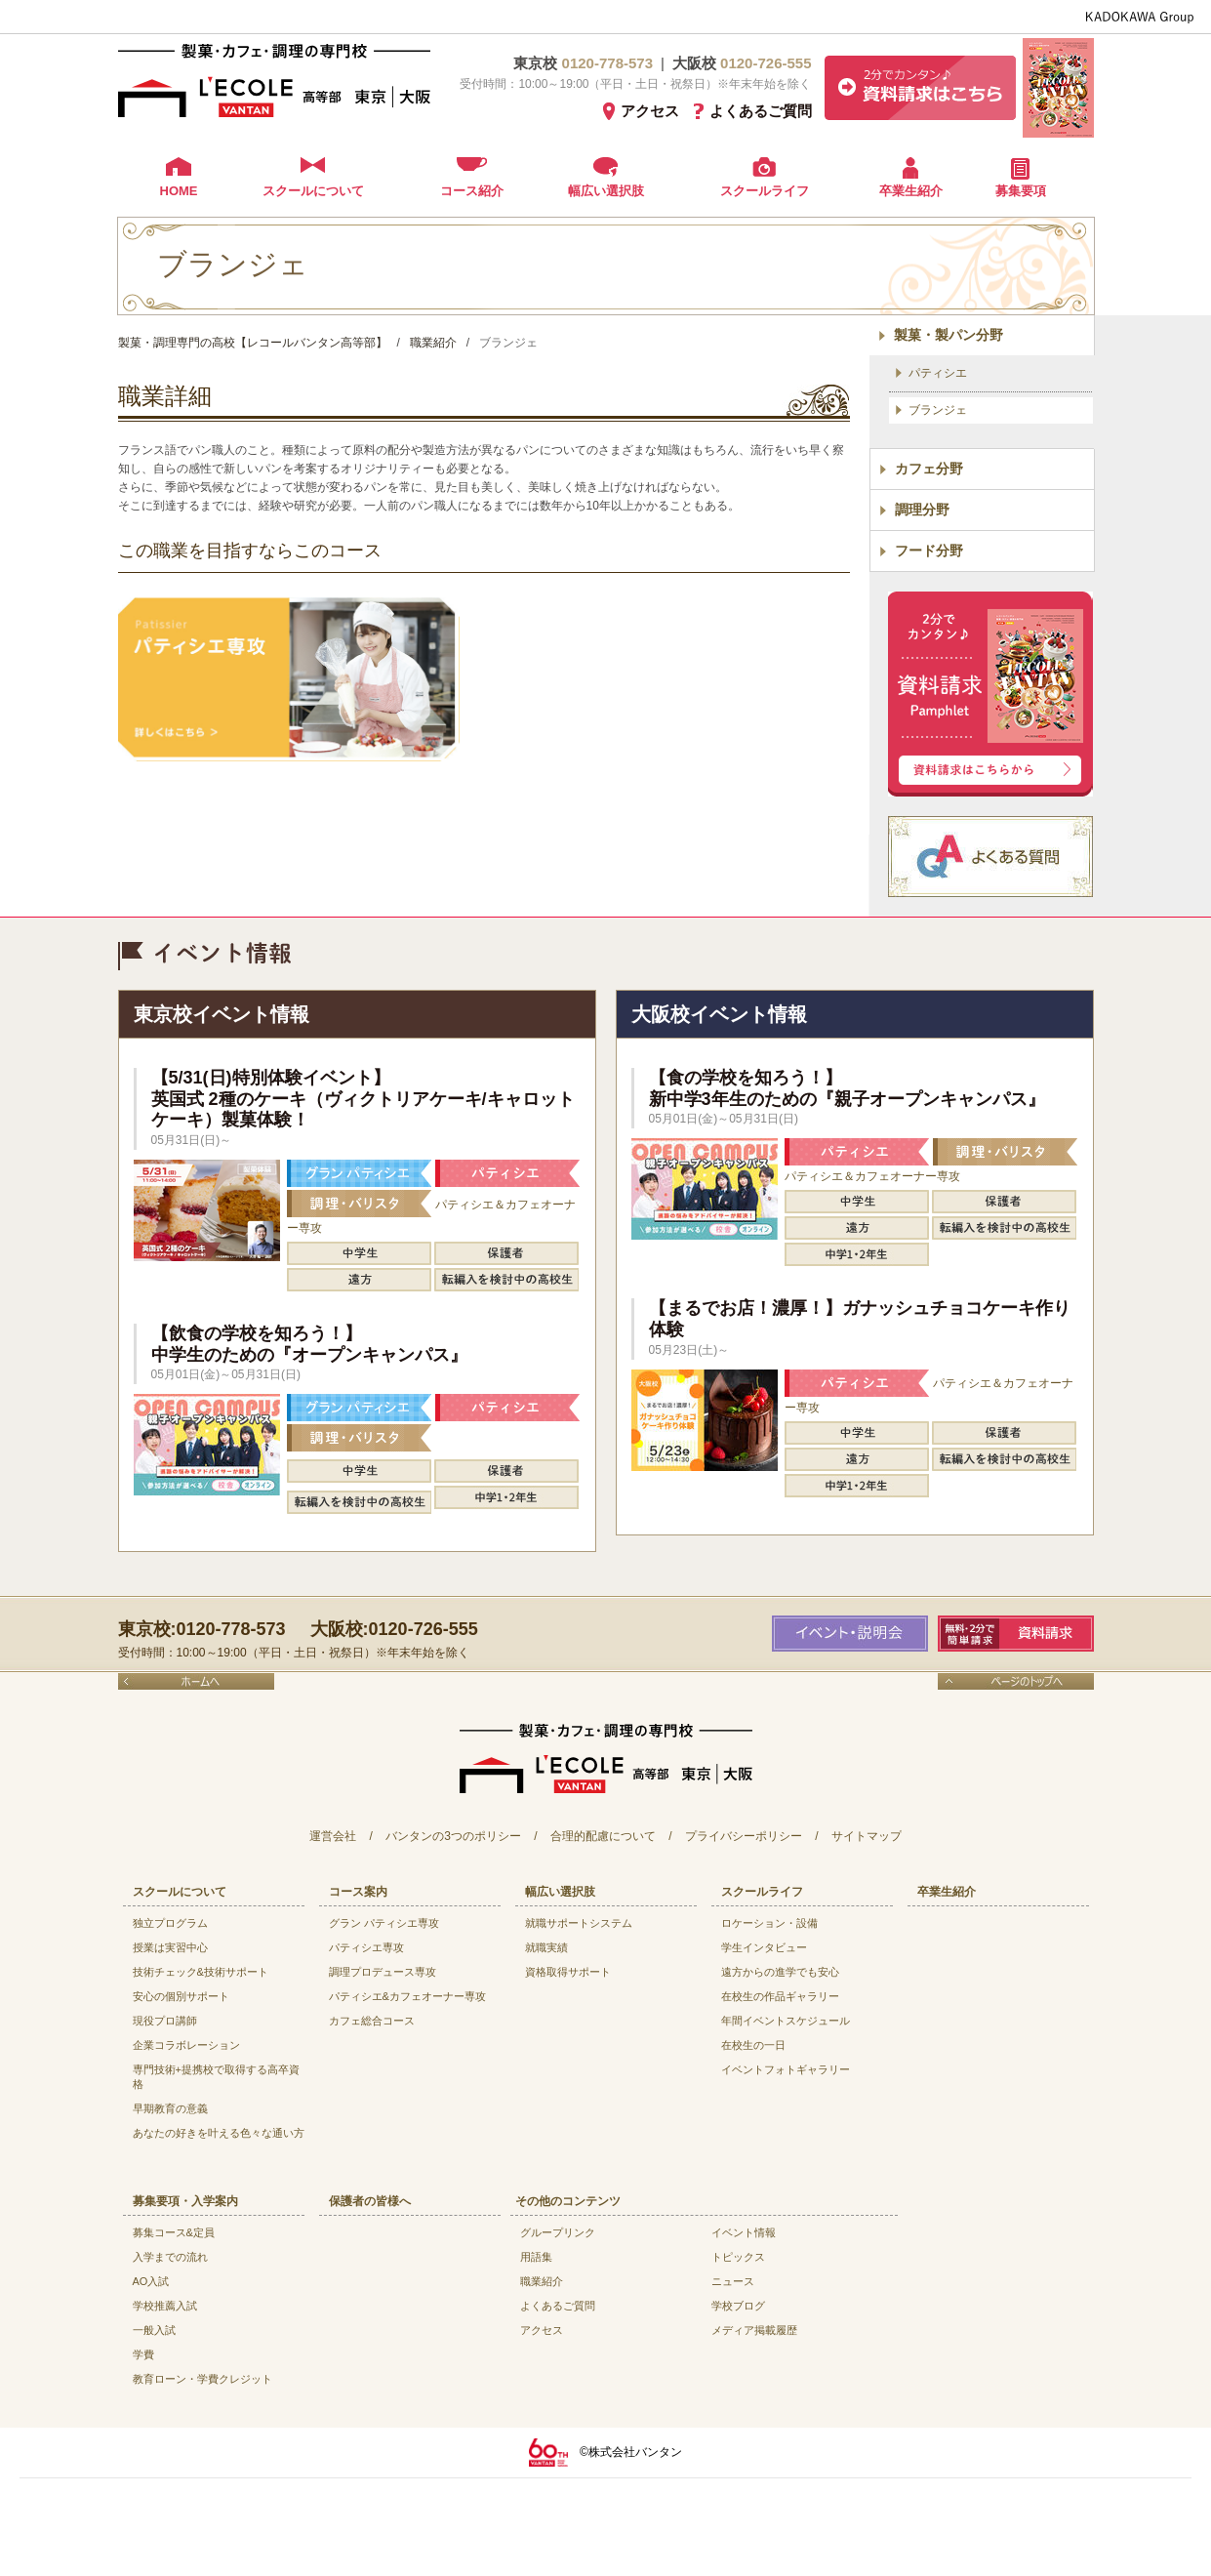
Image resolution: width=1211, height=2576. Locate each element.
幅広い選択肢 (606, 191)
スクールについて (313, 191)
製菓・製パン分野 (948, 335)
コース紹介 (472, 191)
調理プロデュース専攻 (382, 1972)
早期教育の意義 (170, 2108)
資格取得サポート (568, 1972)
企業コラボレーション (186, 2045)
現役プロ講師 (165, 2020)
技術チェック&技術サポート (200, 1972)
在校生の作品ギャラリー (780, 1996)
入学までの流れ (170, 2257)
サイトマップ (866, 1836)
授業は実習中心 (170, 1947)
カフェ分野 (929, 468)
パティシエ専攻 (366, 1947)
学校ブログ (738, 2305)
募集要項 (1020, 191)
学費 (143, 2354)
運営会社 (332, 1836)
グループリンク (557, 2232)
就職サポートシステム (578, 1923)
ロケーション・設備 (769, 1923)
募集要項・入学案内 (185, 2201)
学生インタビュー (764, 1947)
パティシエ (937, 373)
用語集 (536, 2257)
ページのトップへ (1016, 1681)
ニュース (732, 2281)
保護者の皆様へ (370, 2201)
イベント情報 (743, 2232)
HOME (179, 191)
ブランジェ (937, 410)
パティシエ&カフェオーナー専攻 (407, 1996)
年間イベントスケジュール (785, 2020)
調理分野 (922, 509)
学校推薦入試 (165, 2305)
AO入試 (151, 2281)
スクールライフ (764, 191)
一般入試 (154, 2330)
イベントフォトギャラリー (785, 2069)
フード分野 (929, 550)
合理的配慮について (603, 1836)
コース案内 (358, 1892)
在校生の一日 (753, 2045)
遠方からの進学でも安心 (780, 1972)
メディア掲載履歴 (754, 2330)
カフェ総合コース (372, 2020)
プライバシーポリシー (743, 1836)
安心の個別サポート (181, 1996)
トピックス (738, 2257)
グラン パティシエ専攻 (384, 1923)
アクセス (650, 110)
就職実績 (546, 1947)
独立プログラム (170, 1923)
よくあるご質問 (760, 110)
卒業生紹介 (911, 191)
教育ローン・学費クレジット (202, 2379)
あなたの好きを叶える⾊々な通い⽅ (218, 2133)
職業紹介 (541, 2281)
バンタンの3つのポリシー (453, 1836)
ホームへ (196, 1681)
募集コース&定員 (174, 2232)
